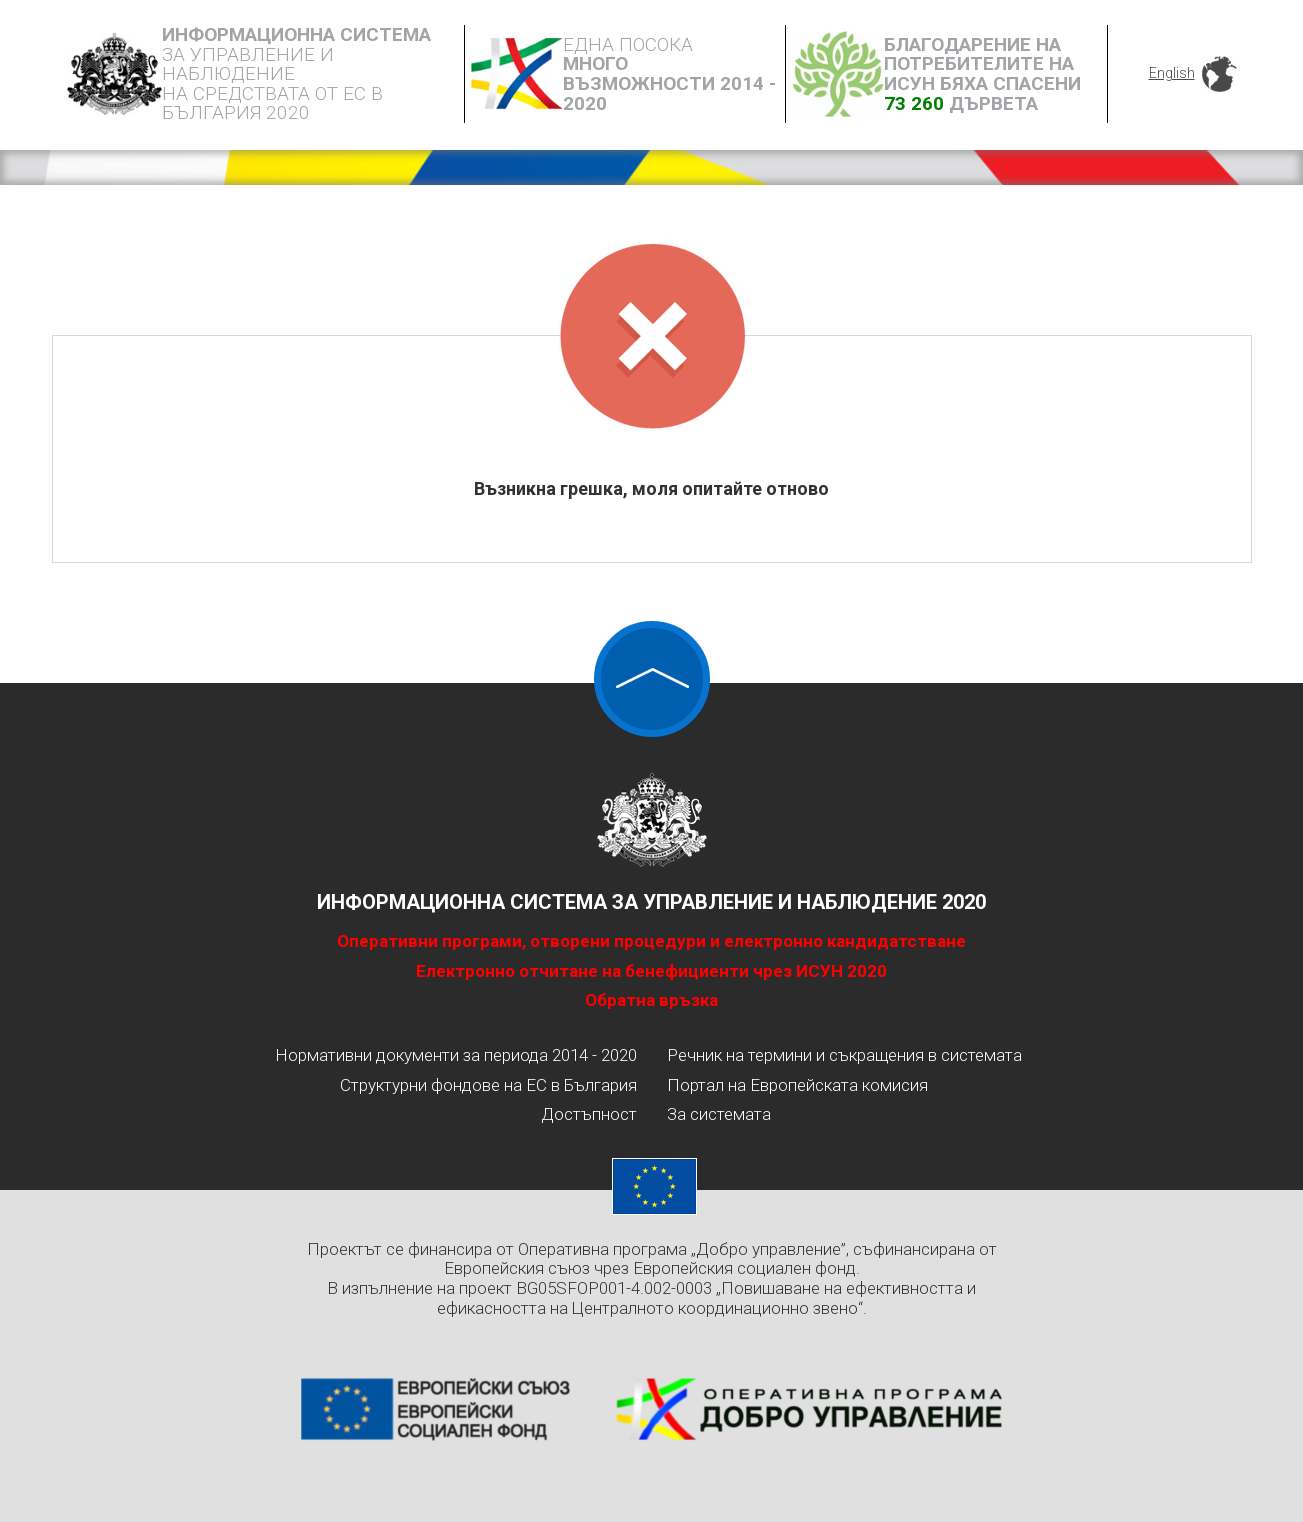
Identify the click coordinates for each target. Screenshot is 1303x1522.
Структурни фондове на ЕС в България (488, 1085)
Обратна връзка (651, 1000)
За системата (719, 1114)
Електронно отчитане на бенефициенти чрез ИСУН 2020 (651, 971)
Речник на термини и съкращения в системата (844, 1055)
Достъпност (589, 1114)
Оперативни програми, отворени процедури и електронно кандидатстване (651, 941)
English (1172, 73)
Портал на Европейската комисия (797, 1085)
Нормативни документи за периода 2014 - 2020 (456, 1055)
